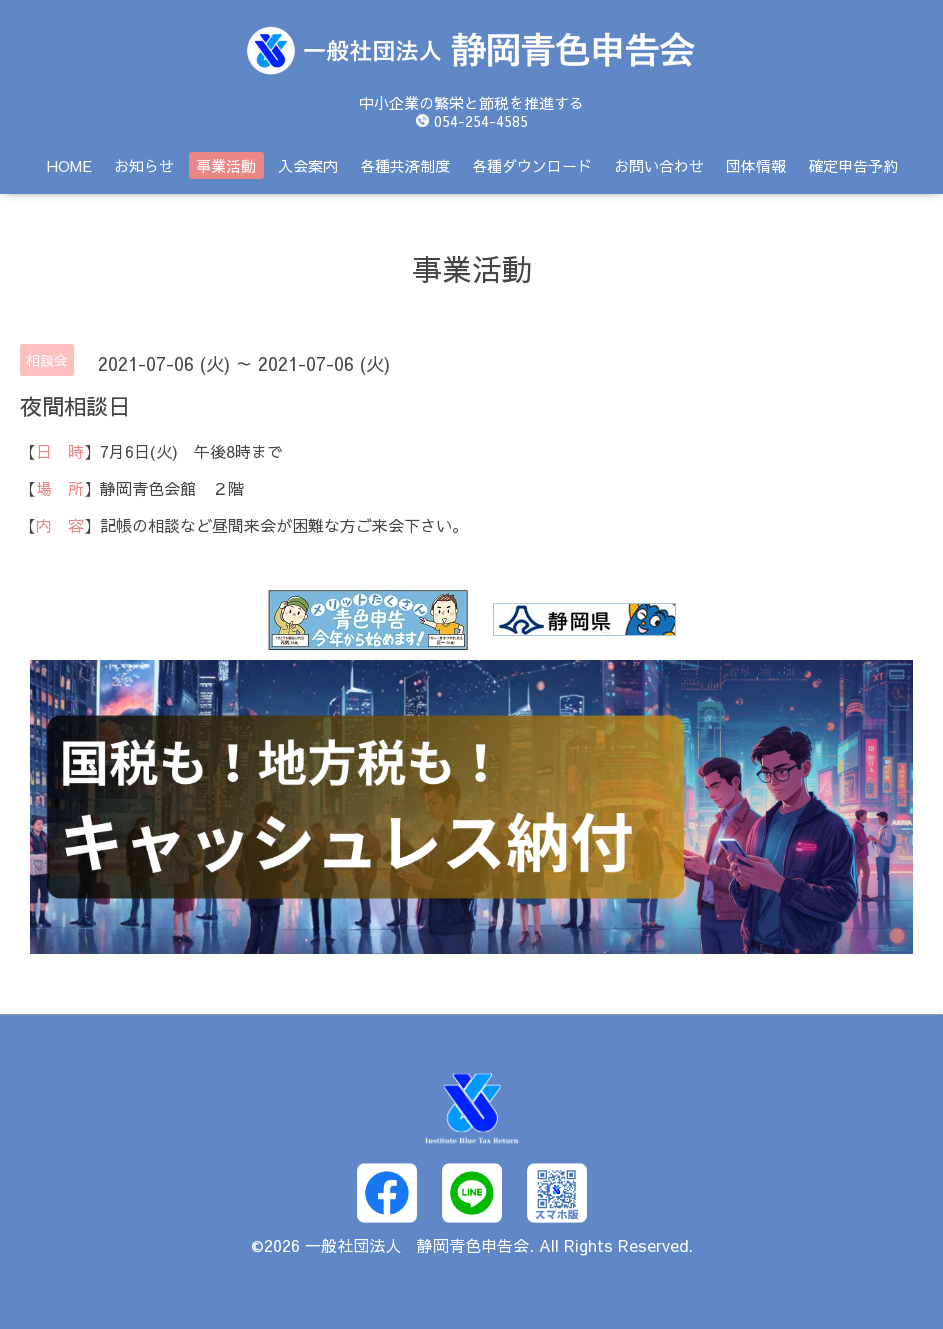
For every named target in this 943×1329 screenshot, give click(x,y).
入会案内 (308, 165)
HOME (69, 165)
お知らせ (144, 165)
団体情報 (756, 165)
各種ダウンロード (532, 165)
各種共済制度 (405, 165)
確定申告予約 (853, 165)
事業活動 (226, 165)
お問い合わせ (659, 165)
